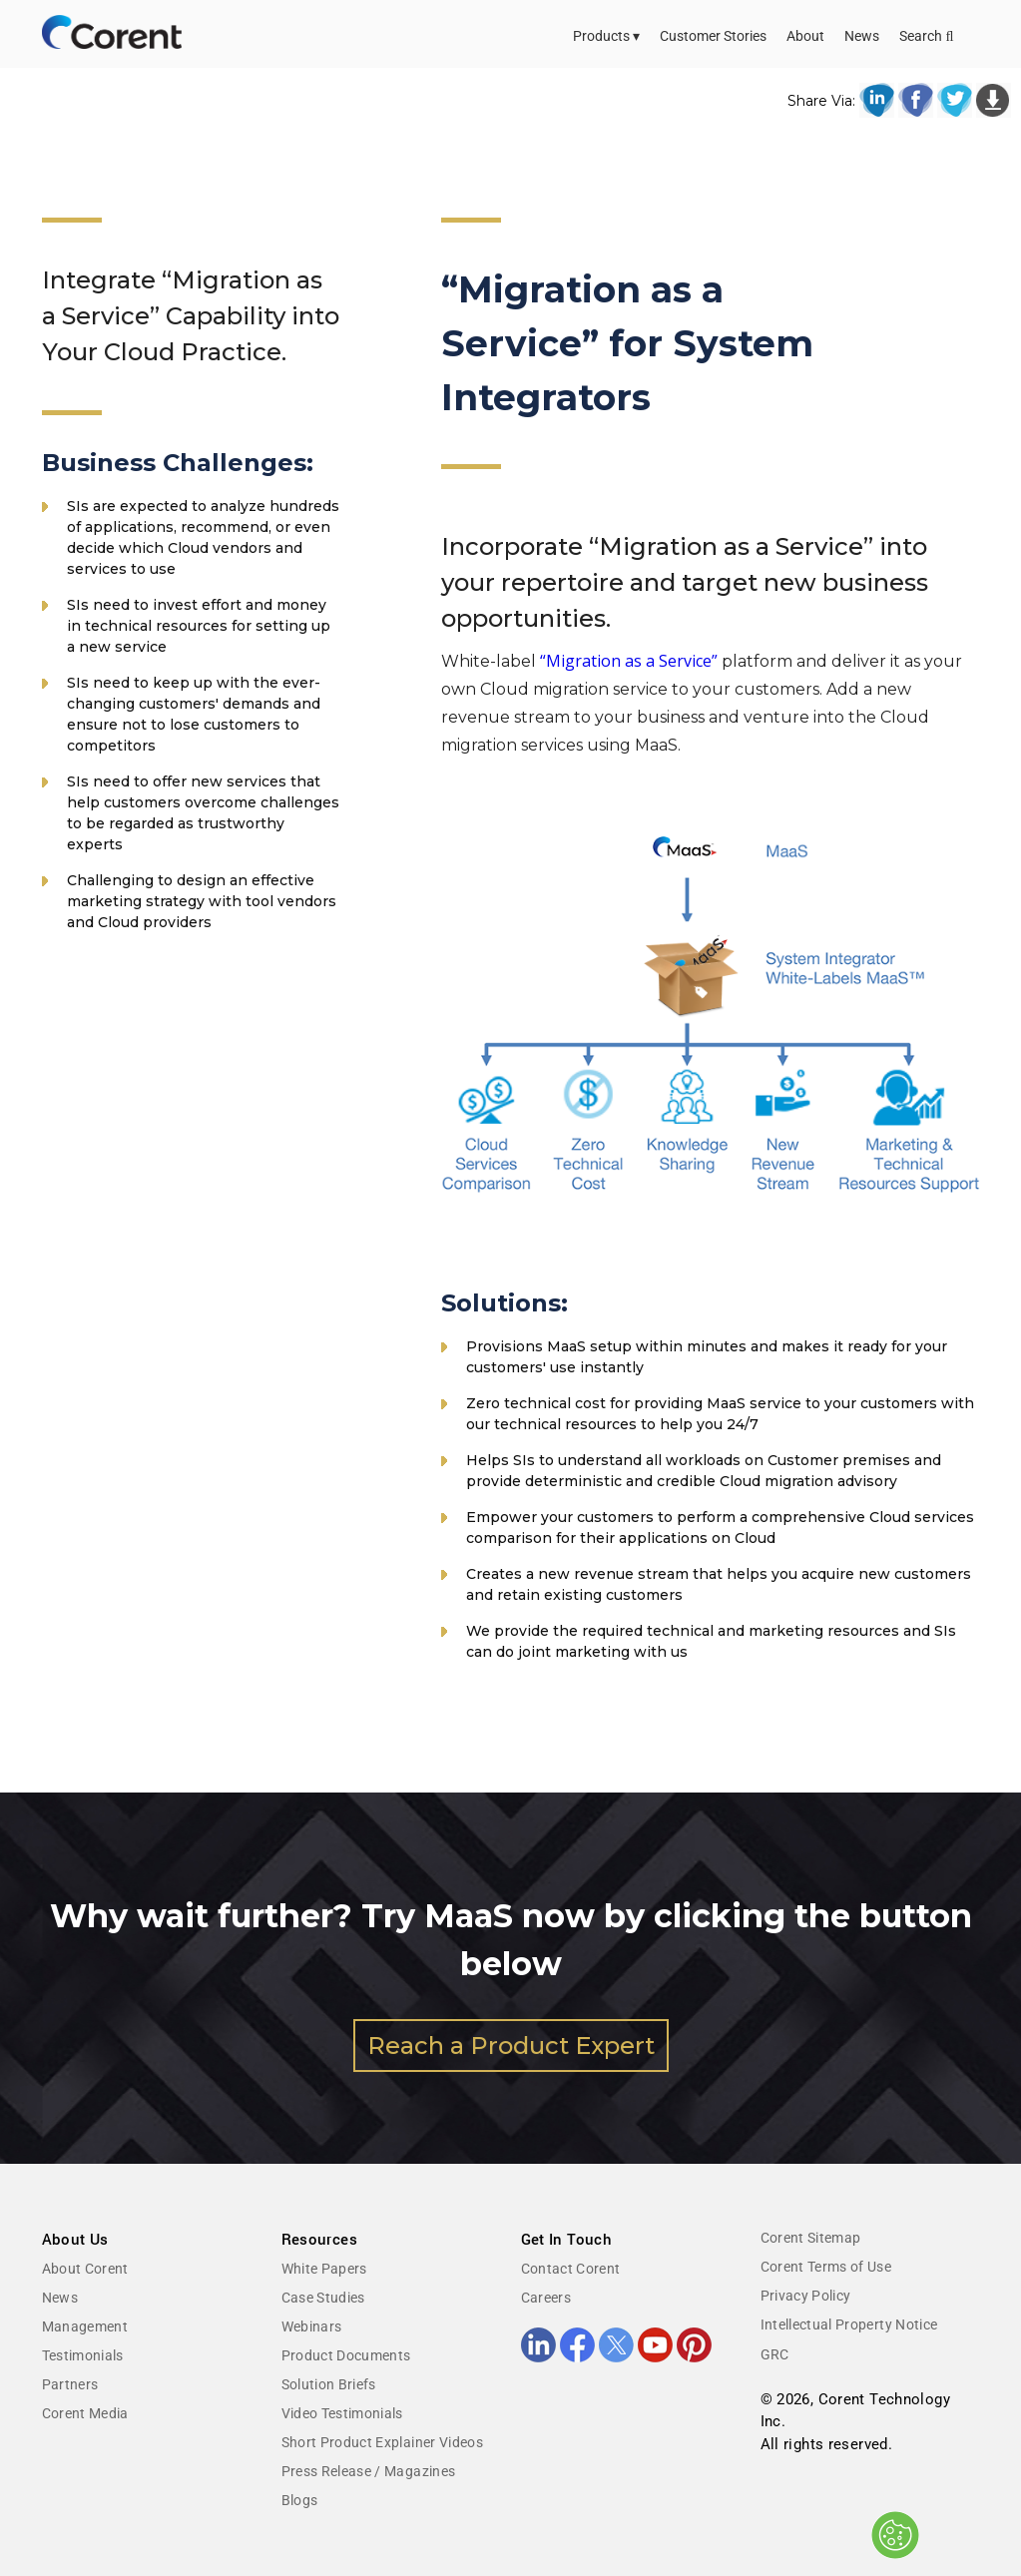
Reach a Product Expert (511, 2045)
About (805, 36)
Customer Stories (713, 36)
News (861, 36)
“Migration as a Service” (629, 661)
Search (926, 36)
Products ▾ (606, 36)
